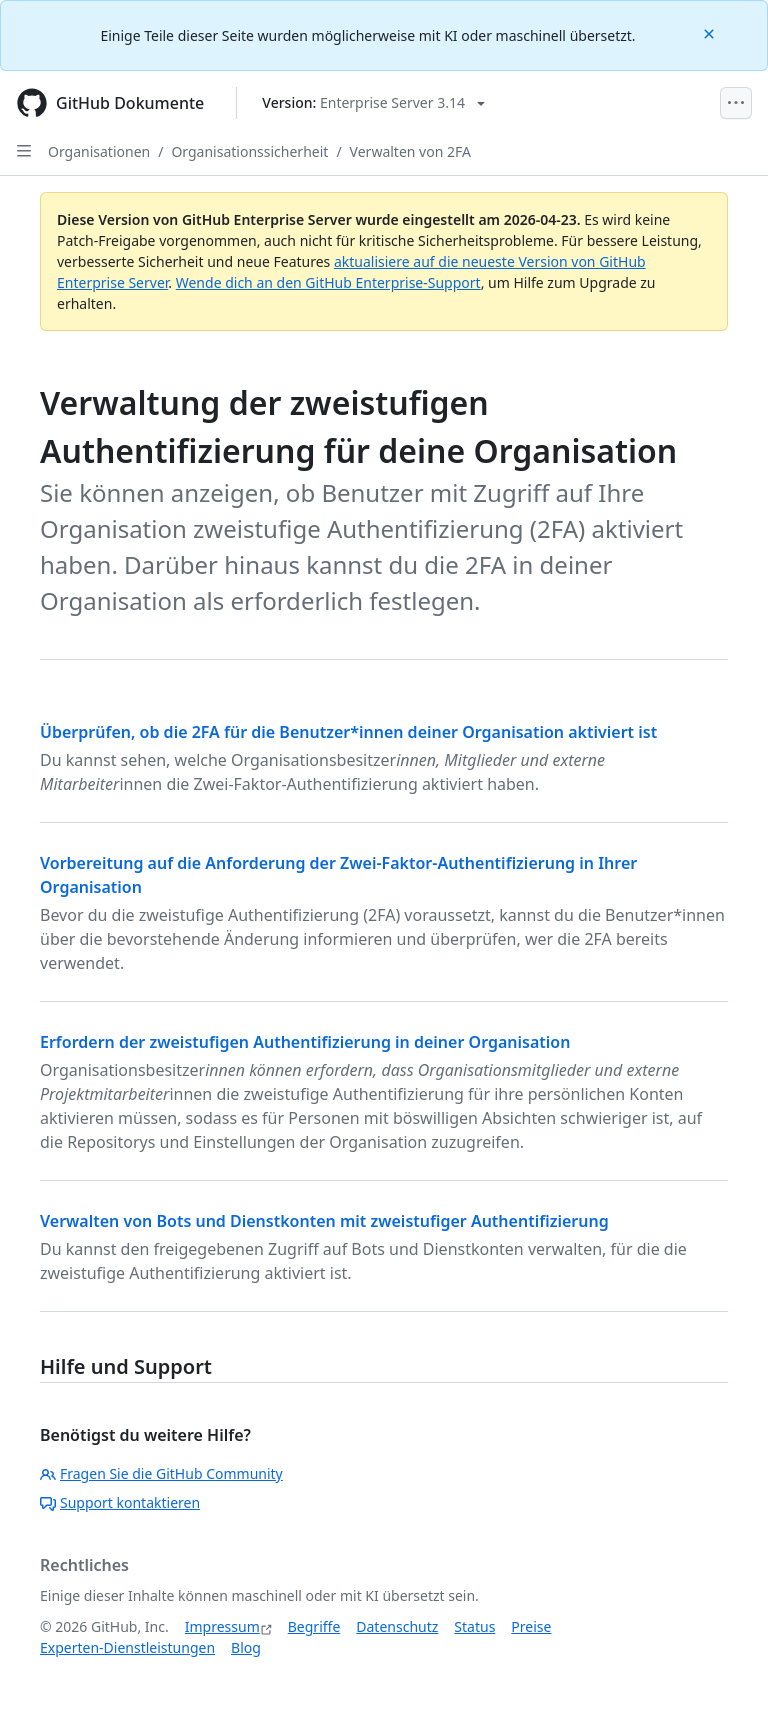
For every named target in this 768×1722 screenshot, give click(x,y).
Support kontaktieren (120, 1502)
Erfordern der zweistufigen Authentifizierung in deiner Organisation (305, 1042)
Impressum (222, 1626)
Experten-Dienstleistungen (127, 1647)
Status (474, 1626)
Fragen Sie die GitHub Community (161, 1473)
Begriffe (314, 1626)
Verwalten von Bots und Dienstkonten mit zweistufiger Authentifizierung (324, 1221)
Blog (246, 1647)
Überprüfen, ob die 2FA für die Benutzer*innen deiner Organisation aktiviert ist (348, 732)
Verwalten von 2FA (410, 151)
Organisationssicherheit (249, 151)
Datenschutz (397, 1626)
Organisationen (99, 151)
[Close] (711, 32)
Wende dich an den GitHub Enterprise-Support (328, 282)
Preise (531, 1626)
